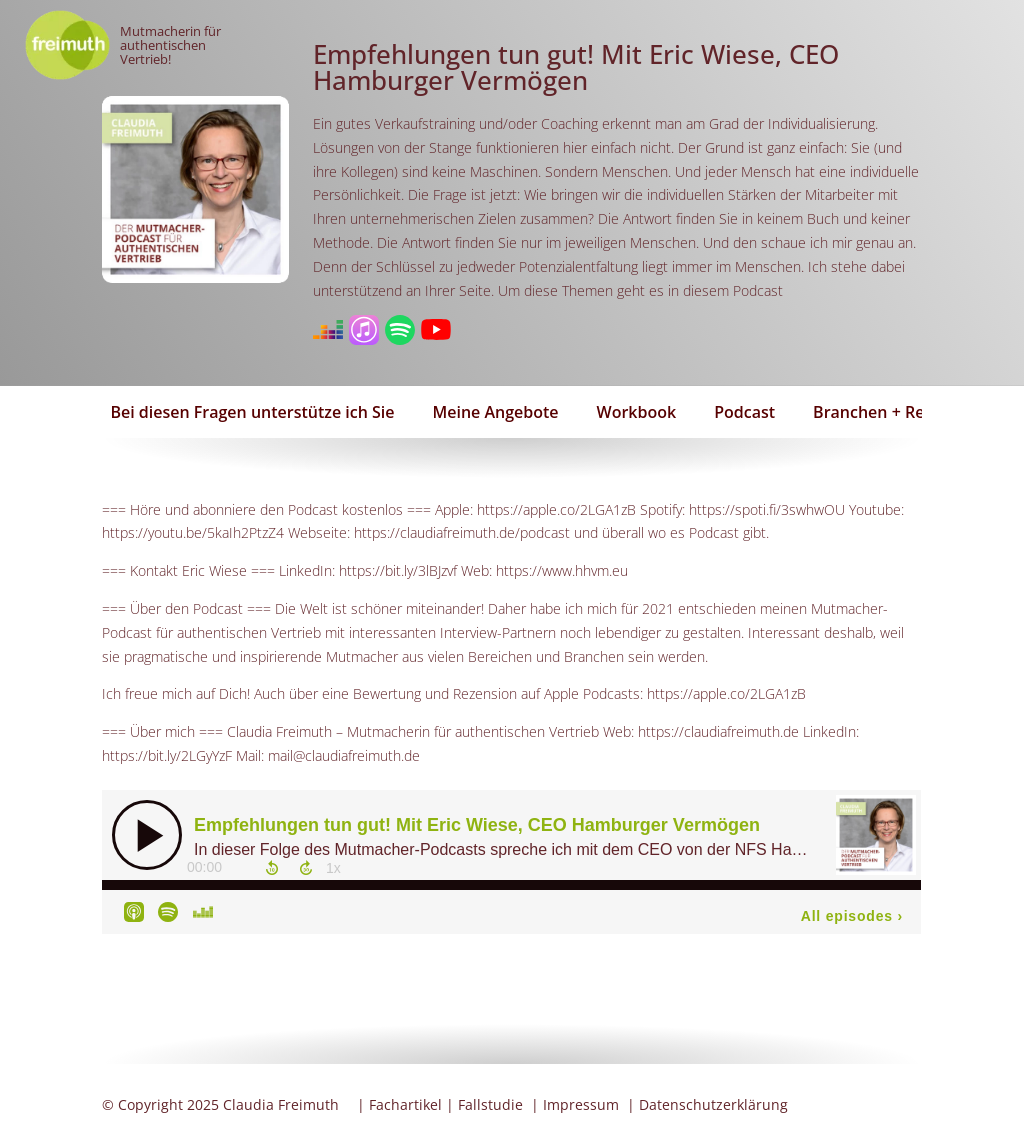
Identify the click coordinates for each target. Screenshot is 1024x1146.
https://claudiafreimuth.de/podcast (462, 532)
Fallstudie (490, 1104)
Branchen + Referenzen (903, 412)
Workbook (637, 412)
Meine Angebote (496, 412)
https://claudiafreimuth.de (718, 731)
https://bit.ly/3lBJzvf (398, 570)
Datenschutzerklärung (713, 1104)
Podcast (744, 412)
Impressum (581, 1104)
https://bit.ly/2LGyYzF (167, 755)
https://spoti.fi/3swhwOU (767, 509)
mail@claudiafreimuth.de (344, 755)
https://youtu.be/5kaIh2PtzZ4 (193, 532)
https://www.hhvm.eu (562, 570)
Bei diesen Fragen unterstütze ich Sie (252, 412)
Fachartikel (405, 1104)
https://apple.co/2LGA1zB (556, 509)
